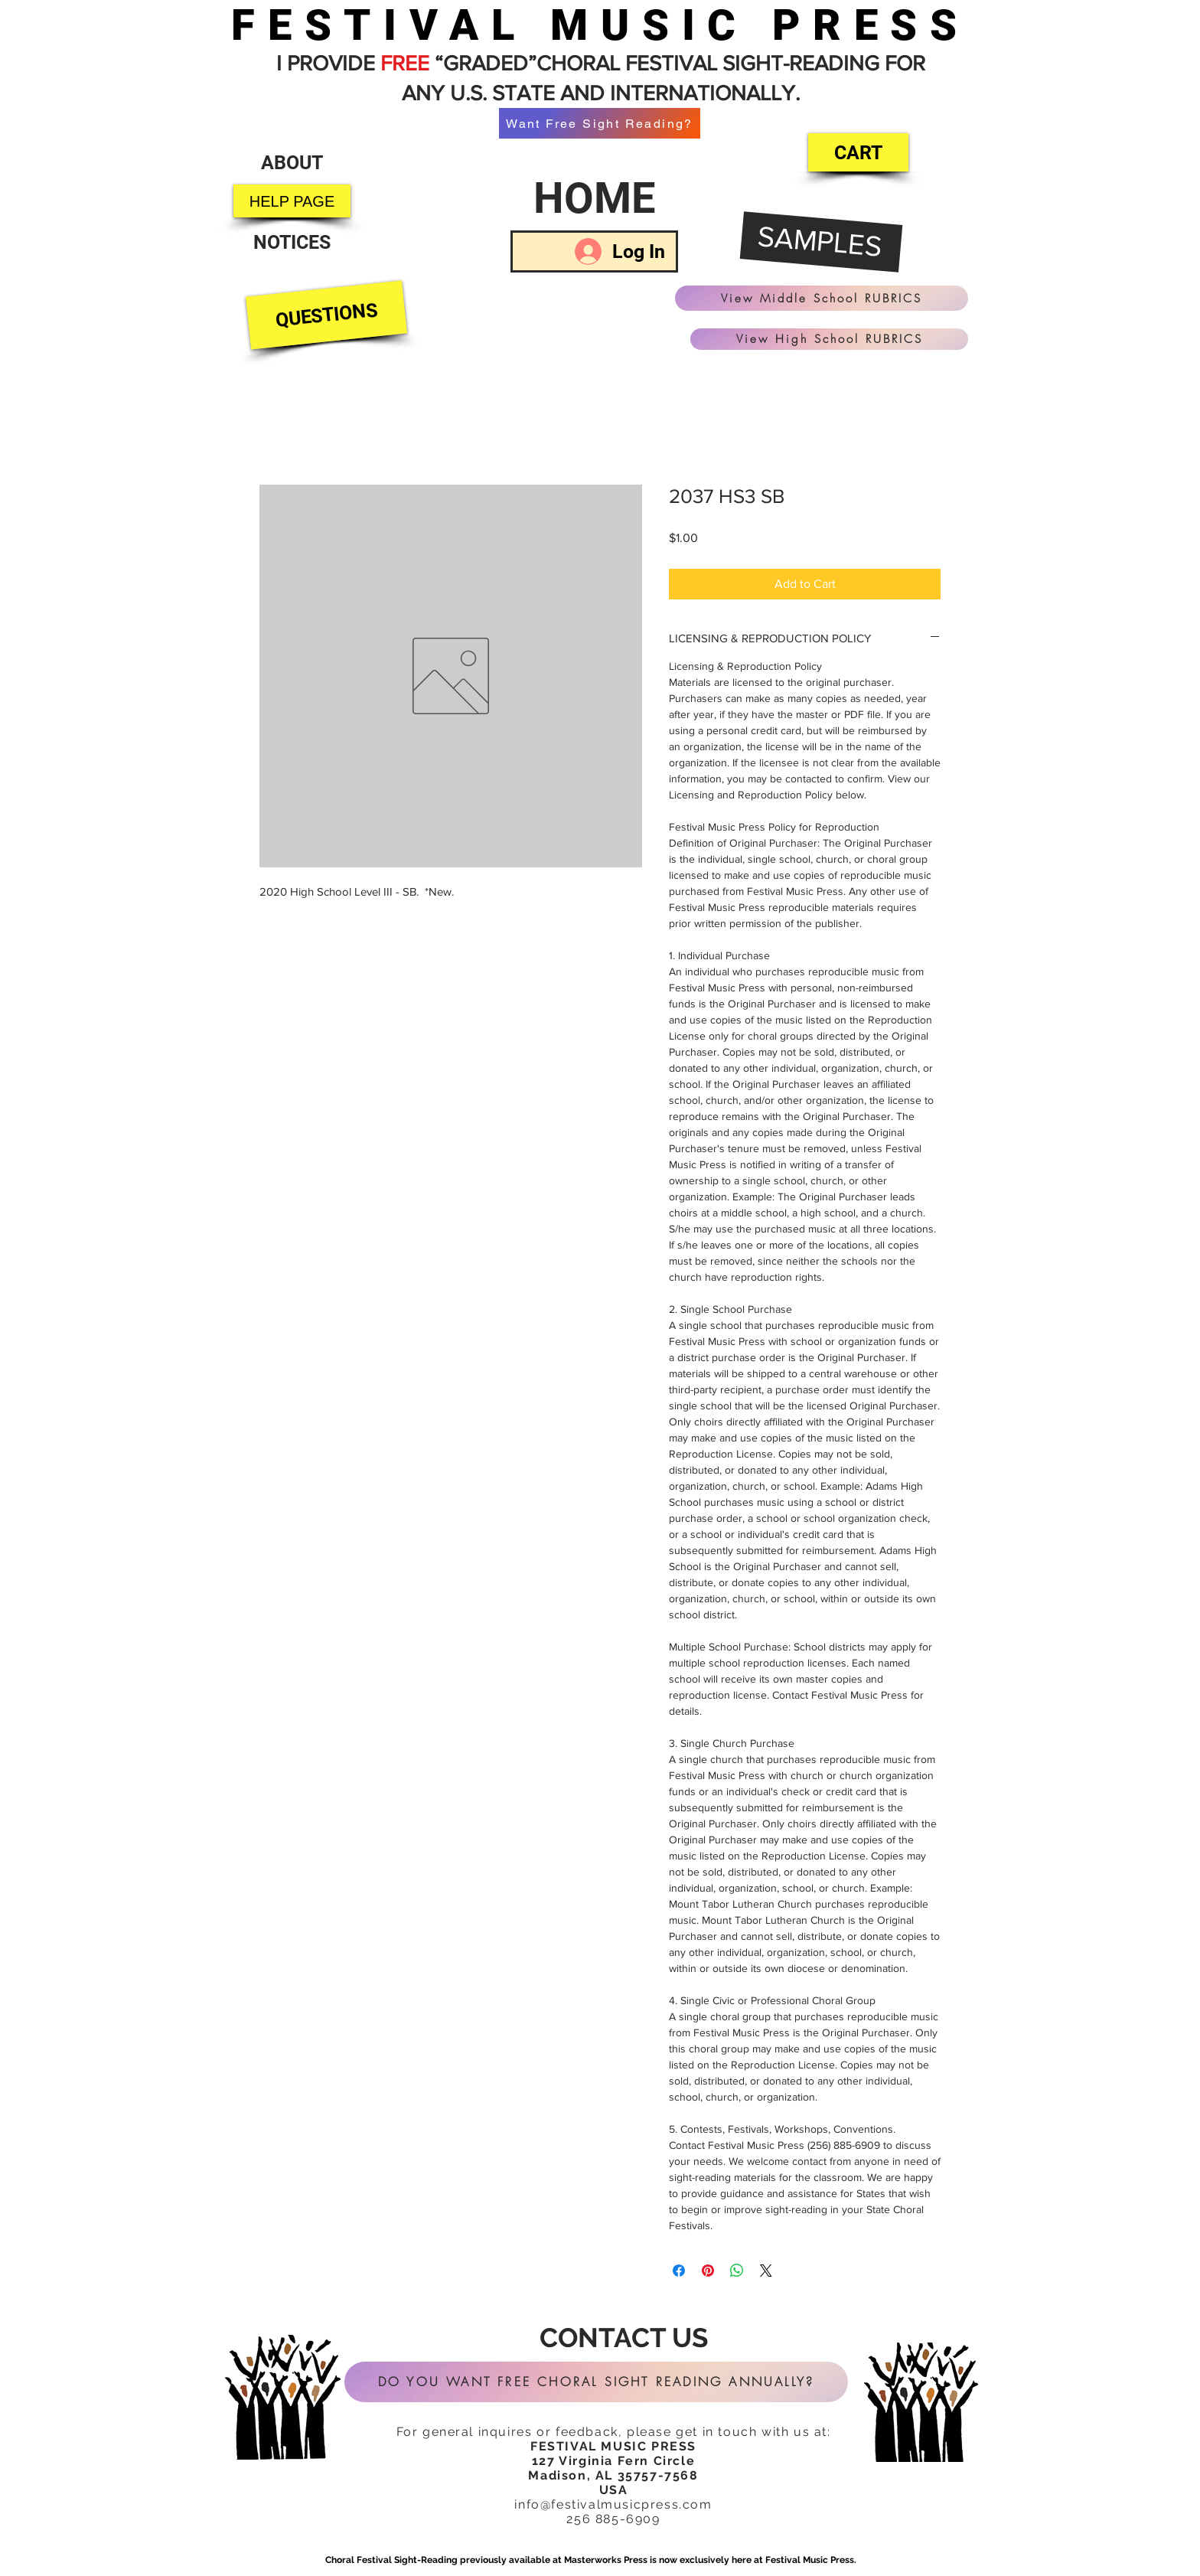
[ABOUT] (292, 162)
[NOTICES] (292, 242)
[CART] (858, 152)
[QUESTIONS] (326, 315)
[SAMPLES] (821, 242)
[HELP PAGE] (292, 200)
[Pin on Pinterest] (708, 2270)
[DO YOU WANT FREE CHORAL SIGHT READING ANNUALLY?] (596, 2382)
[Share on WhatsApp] (737, 2270)
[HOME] (594, 198)
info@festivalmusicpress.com (613, 2504)
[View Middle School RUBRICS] (821, 298)
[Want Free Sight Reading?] (599, 123)
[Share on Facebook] (679, 2270)
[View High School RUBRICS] (829, 339)
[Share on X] (766, 2270)
